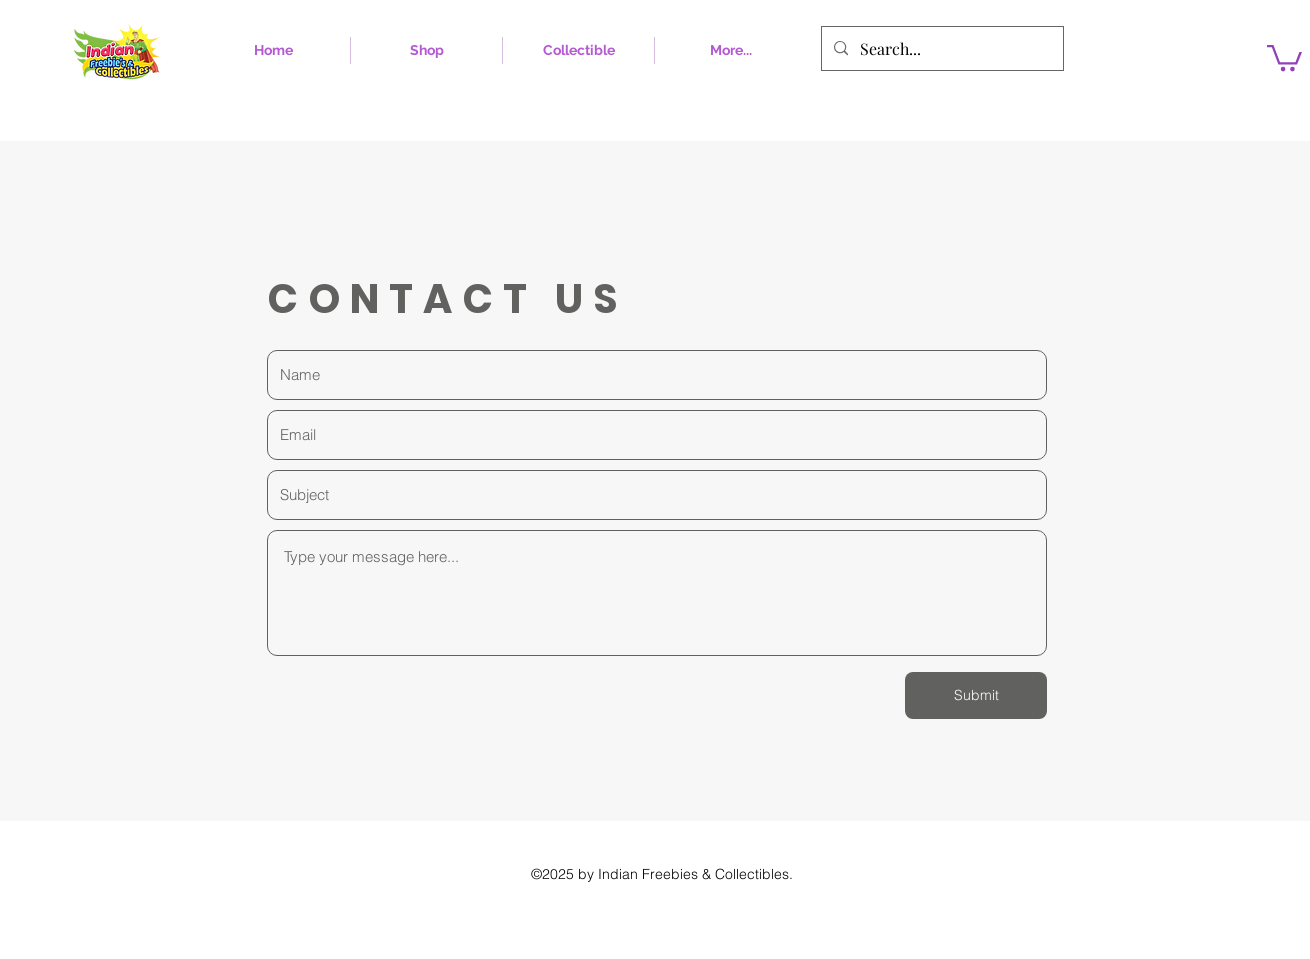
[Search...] (940, 49)
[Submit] (976, 695)
